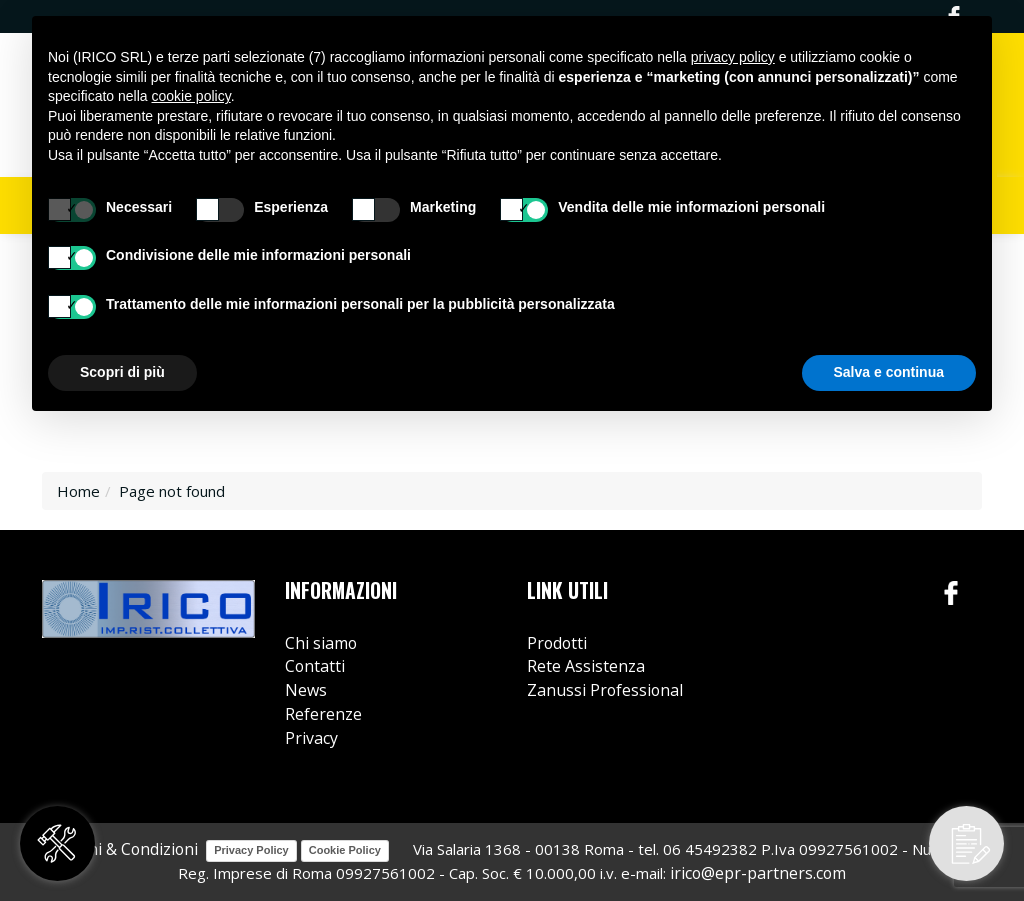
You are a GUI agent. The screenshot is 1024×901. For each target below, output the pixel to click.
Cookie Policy (345, 850)
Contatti (315, 666)
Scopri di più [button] (122, 372)
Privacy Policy (251, 850)
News (306, 690)
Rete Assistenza (586, 666)
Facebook (951, 593)
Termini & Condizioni (121, 849)
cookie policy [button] (191, 96)
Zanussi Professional (605, 690)
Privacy (311, 738)
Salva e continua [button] (889, 372)
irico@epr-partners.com (758, 873)
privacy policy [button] (733, 57)
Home (78, 491)
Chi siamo (321, 643)
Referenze (323, 714)
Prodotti (557, 643)
